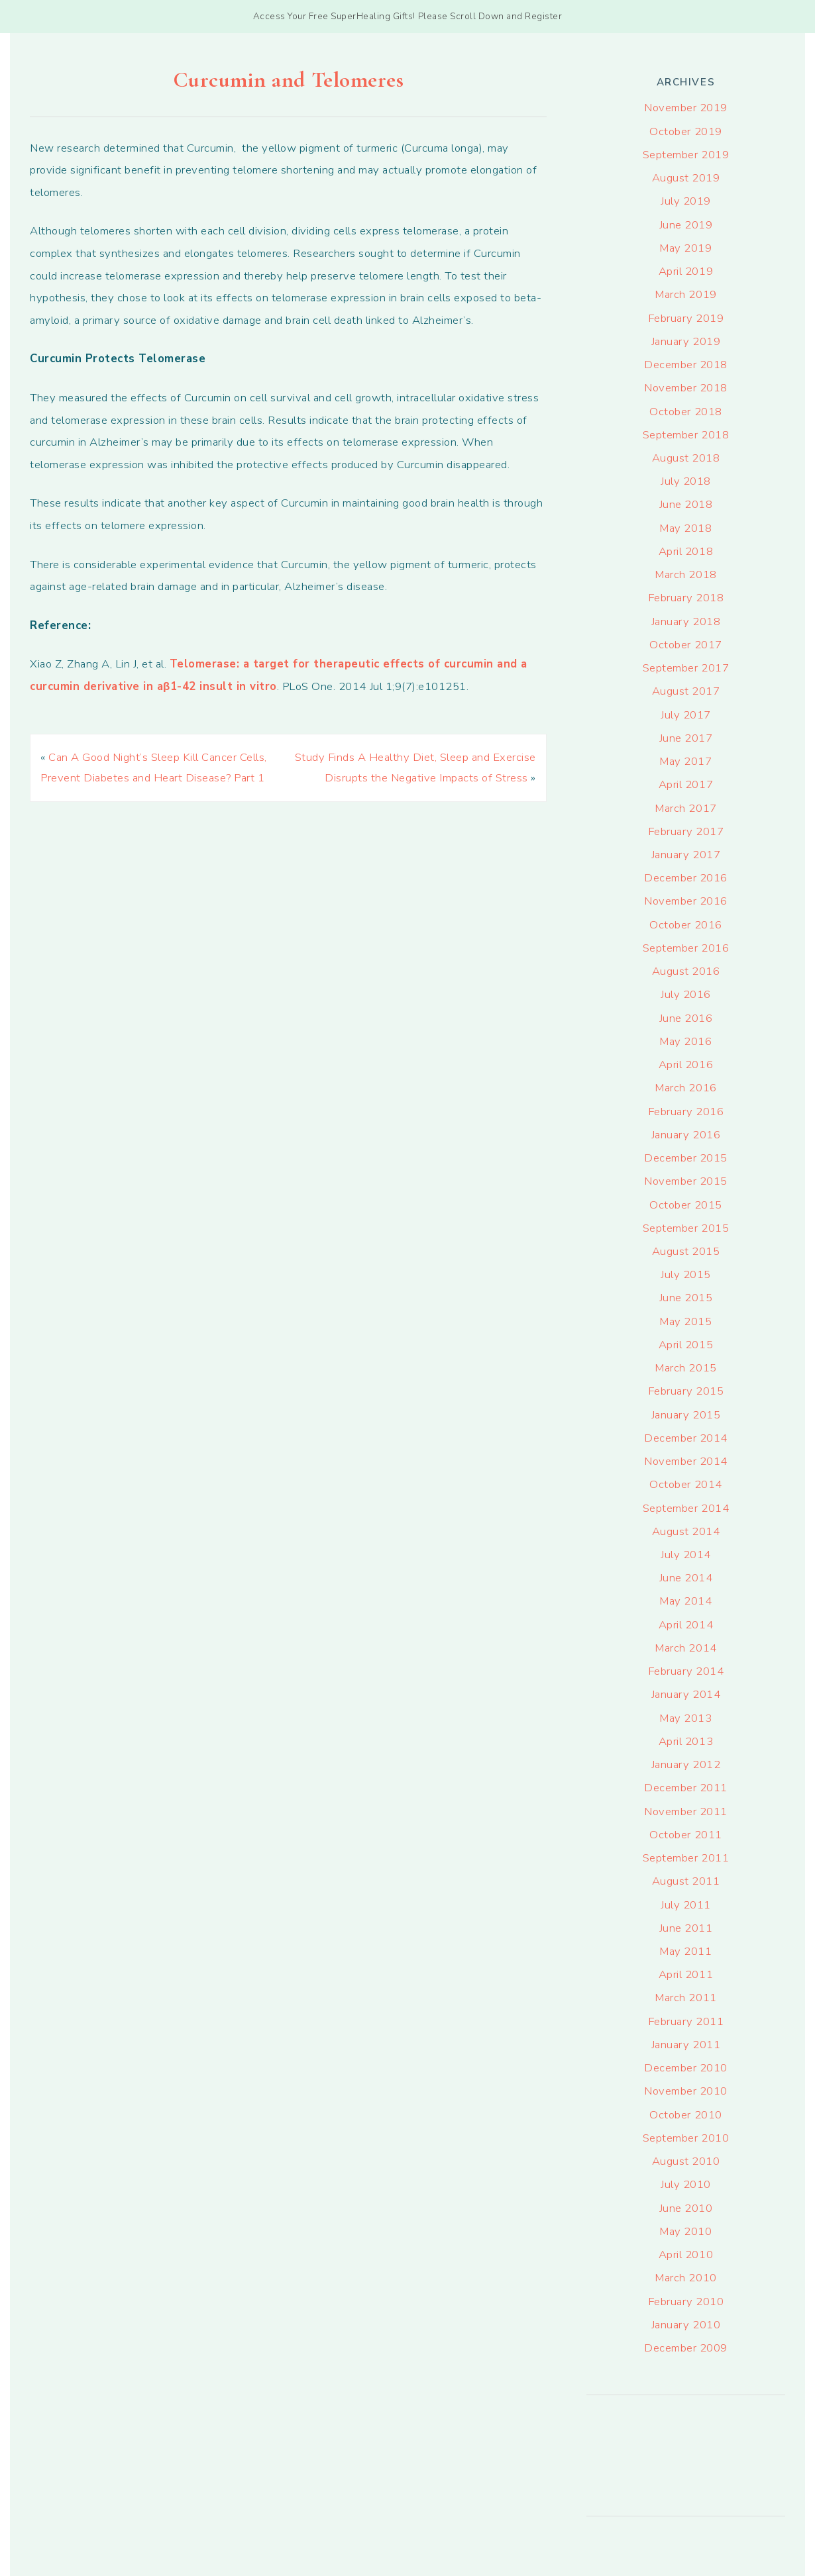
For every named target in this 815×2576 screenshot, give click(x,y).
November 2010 (686, 2091)
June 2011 (686, 1928)
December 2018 (686, 364)
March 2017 (685, 808)
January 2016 (685, 1134)
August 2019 (686, 177)
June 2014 (686, 1577)
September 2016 (686, 948)
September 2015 (686, 1228)
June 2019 (686, 224)
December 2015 (686, 1157)
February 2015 (686, 1391)
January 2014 (685, 1694)
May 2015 (685, 1321)
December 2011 (686, 1787)
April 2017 (686, 784)
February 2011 (686, 2021)
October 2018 (685, 411)
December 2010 (686, 2067)
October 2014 (685, 1484)
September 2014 (686, 1508)
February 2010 (686, 2301)
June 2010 (686, 2208)
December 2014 (686, 1438)
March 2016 (685, 1087)
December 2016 (686, 877)
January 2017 (685, 854)
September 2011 (686, 1857)
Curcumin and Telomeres (288, 79)
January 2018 (685, 621)
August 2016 (686, 971)
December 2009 (686, 2347)
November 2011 (686, 1811)
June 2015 (686, 1297)
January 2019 (685, 341)
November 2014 (686, 1461)
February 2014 (686, 1671)
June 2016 (686, 1018)
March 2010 (685, 2277)
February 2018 (686, 597)
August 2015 (686, 1251)
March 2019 (685, 294)
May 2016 (685, 1041)
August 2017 (686, 691)
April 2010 (686, 2254)
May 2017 (685, 761)
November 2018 (686, 387)
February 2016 (686, 1111)
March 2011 (685, 1997)
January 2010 (685, 2324)
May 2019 (685, 248)
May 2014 (685, 1601)
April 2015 (686, 1344)
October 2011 (685, 1834)
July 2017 (686, 714)
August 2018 (686, 458)
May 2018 (685, 528)
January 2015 (685, 1414)
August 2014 (686, 1531)
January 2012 (685, 1764)
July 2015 (686, 1274)
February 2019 (686, 318)
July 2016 (686, 994)
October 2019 (685, 131)
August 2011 (686, 1881)
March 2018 (685, 574)
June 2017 (686, 738)
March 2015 (685, 1367)
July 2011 (686, 1904)
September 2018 (686, 434)
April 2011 (686, 1974)
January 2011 (685, 2044)
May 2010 (685, 2231)
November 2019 (686, 107)
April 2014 (686, 1624)
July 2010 (686, 2184)
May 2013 (685, 1718)
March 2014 (685, 1648)
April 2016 (686, 1064)
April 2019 (686, 271)
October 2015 (685, 1205)
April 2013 (686, 1741)
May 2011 (685, 1951)
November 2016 (686, 901)
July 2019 (686, 201)
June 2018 (686, 504)
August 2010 (686, 2161)
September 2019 (686, 154)
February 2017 (686, 831)
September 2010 (686, 2138)
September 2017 (686, 667)
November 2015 (686, 1181)
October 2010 (685, 2114)
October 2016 (685, 924)
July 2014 (686, 1554)
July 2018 (686, 481)
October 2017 (685, 644)
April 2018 (686, 551)
